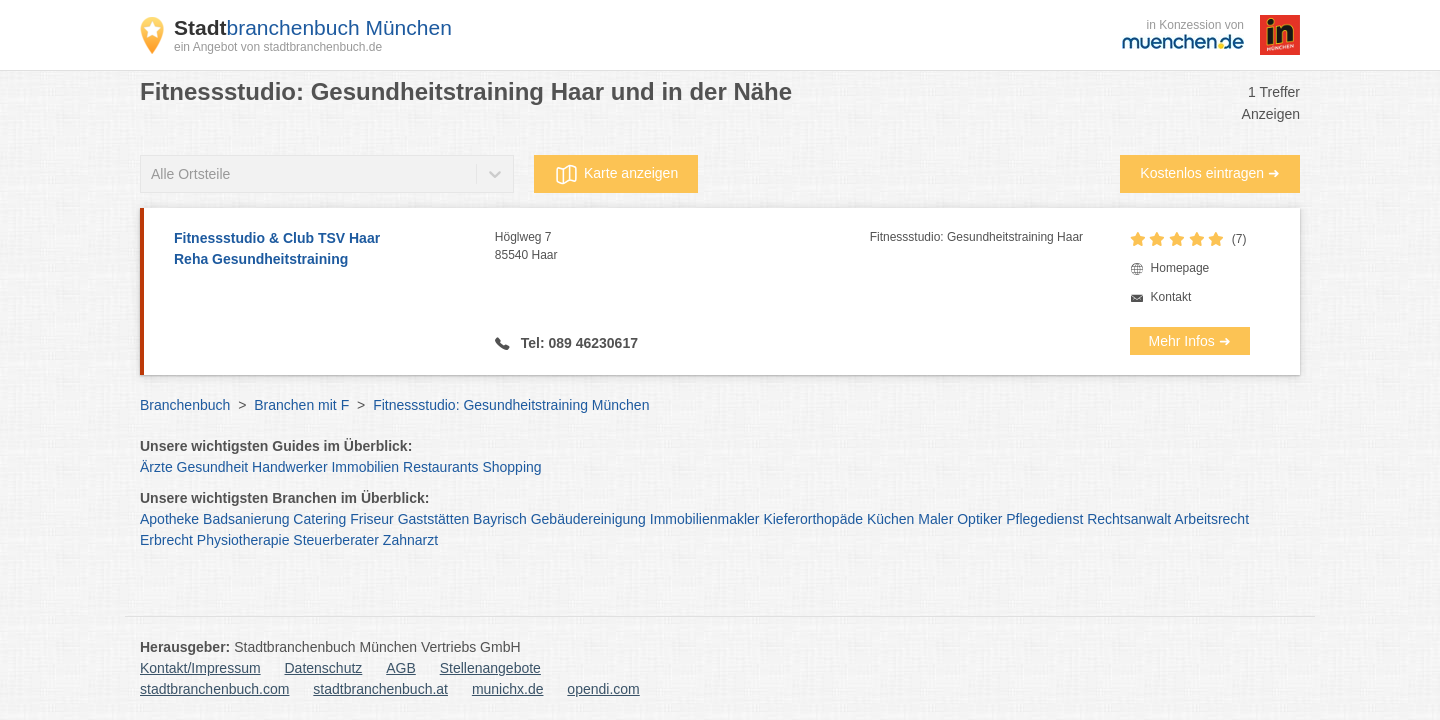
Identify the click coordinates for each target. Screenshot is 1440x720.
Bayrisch (500, 519)
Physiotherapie (243, 540)
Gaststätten (434, 519)
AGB (401, 668)
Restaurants (440, 467)
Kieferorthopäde (813, 519)
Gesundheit (213, 467)
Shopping (511, 467)
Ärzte (156, 467)
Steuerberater (336, 540)
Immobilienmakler (705, 519)
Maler (935, 519)
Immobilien (365, 467)
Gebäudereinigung (588, 519)
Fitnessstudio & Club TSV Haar (324, 250)
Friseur (372, 519)
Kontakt (1171, 297)
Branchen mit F (301, 405)
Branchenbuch (185, 405)
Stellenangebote (490, 668)
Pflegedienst (1044, 519)
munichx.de (508, 689)
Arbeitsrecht (1211, 519)
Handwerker (289, 467)
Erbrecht (166, 540)
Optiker (979, 519)
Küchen (890, 519)
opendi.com (603, 689)
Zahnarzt (410, 540)
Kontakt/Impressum (200, 668)
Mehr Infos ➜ (1190, 341)
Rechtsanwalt (1129, 519)
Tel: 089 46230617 (577, 343)
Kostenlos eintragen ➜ (1210, 173)
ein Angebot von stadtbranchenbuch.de (278, 47)
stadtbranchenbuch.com (214, 689)
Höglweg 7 (682, 247)
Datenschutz (324, 668)
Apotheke (169, 519)
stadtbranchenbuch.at (380, 689)
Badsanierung (246, 519)
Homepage (1180, 268)
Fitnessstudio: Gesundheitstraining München (511, 405)
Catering (319, 519)
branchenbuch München (313, 27)
